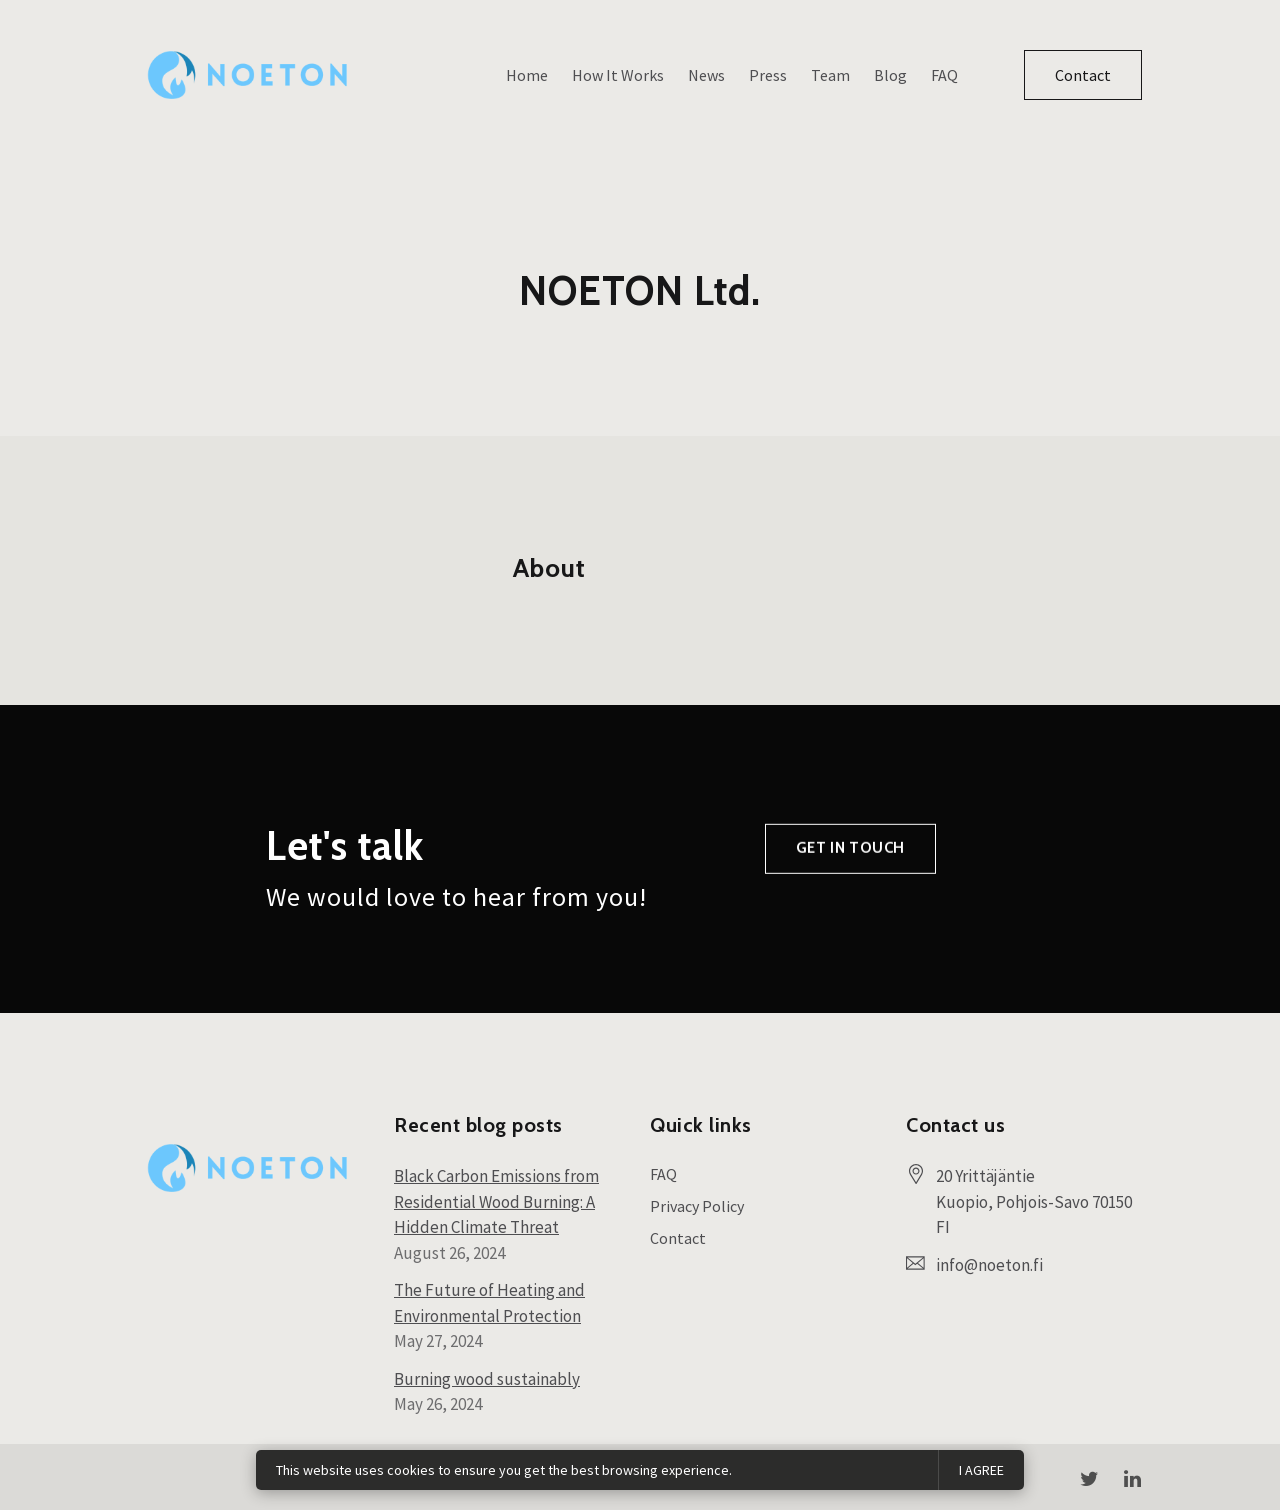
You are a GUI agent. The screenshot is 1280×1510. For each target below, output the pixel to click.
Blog (890, 75)
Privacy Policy (697, 1206)
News (706, 75)
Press (768, 75)
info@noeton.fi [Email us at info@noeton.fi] (989, 1265)
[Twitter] (1089, 1479)
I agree (981, 1470)
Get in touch (850, 884)
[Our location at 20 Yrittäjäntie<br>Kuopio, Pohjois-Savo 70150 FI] (1039, 1202)
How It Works (618, 75)
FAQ (944, 75)
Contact (1083, 75)
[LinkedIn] (1132, 1479)
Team (830, 75)
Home (527, 75)
